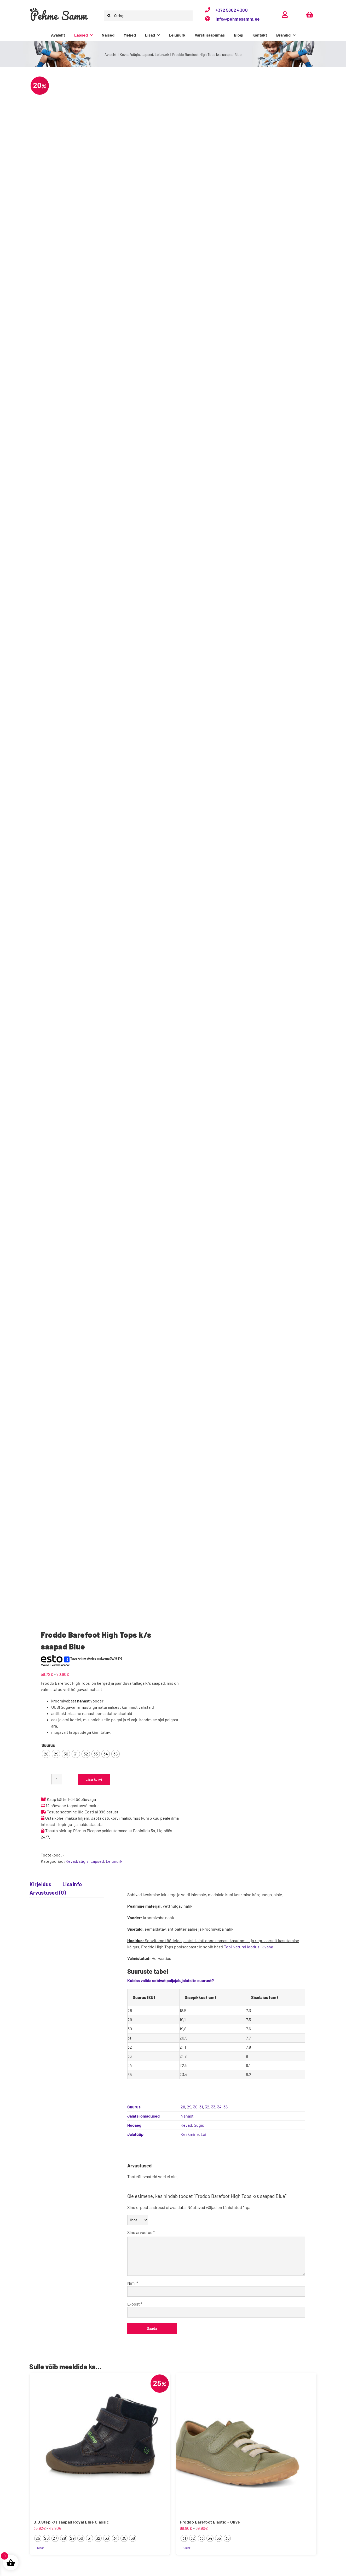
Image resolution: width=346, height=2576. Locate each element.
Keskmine (190, 2134)
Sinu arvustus (141, 2232)
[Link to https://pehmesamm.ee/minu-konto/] (285, 14)
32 (207, 2106)
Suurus (48, 1745)
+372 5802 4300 (232, 10)
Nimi (132, 2282)
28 (183, 2106)
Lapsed (97, 1861)
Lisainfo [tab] (72, 1884)
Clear (40, 2547)
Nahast (187, 2115)
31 (201, 2106)
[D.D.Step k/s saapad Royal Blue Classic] (100, 2443)
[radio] (46, 1754)
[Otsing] (148, 15)
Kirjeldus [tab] (40, 1884)
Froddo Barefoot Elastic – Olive (210, 2521)
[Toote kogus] (56, 1779)
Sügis (199, 2125)
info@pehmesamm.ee (238, 18)
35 (225, 2106)
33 (213, 2106)
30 (195, 2106)
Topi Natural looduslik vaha (248, 1946)
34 (219, 2106)
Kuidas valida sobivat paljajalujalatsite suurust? (170, 1980)
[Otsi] (109, 15)
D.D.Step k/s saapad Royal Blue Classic (71, 2521)
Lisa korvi (93, 1779)
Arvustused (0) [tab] (48, 1892)
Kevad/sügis (77, 1861)
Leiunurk (114, 1861)
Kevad (186, 2125)
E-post (134, 2303)
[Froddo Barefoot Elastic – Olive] (246, 2443)
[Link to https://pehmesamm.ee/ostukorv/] (309, 14)
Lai (203, 2134)
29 (189, 2106)
